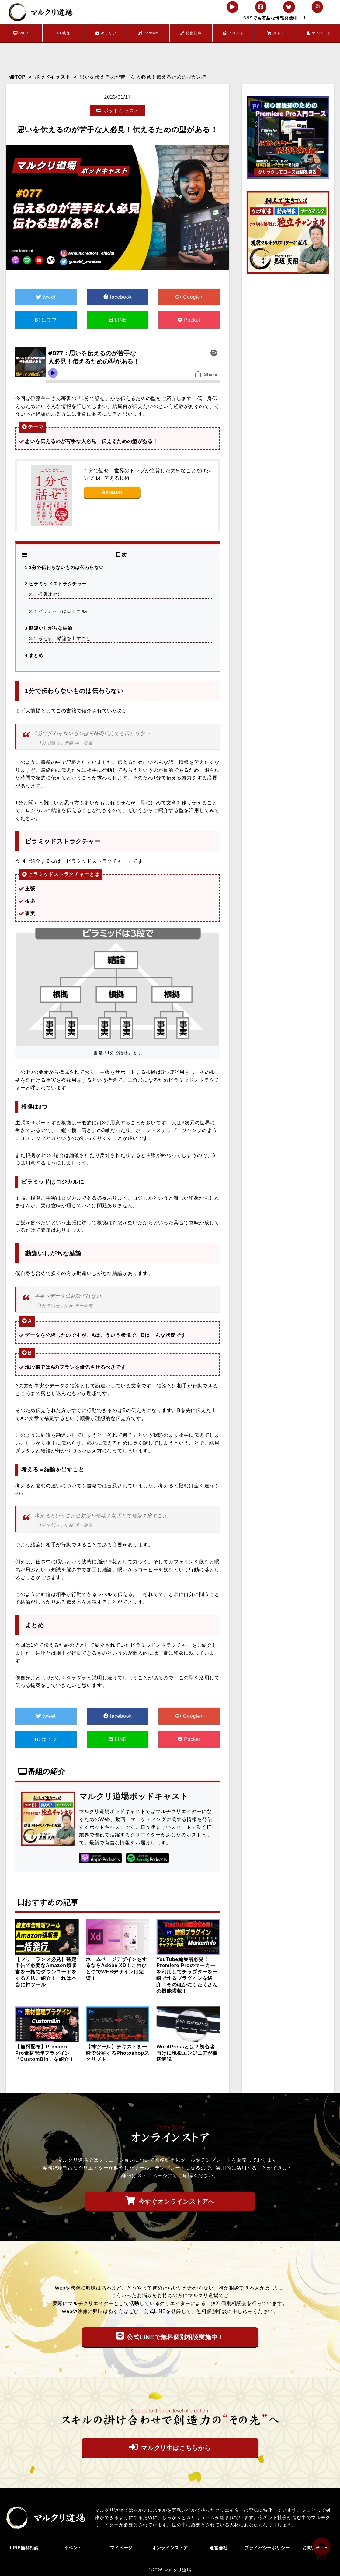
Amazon (112, 492)
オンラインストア (170, 2547)
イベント (233, 33)
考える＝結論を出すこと (60, 638)
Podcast (148, 33)
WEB (21, 33)
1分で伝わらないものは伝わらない (64, 567)
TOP (17, 76)
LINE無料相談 (24, 2547)
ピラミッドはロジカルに (60, 611)
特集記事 (190, 33)
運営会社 (218, 2547)
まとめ (34, 655)
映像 (63, 33)
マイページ (319, 33)
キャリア (105, 33)
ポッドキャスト (53, 76)
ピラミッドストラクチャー (56, 583)
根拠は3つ (44, 594)
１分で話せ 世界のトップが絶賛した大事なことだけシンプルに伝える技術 (147, 474)
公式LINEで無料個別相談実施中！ (170, 2336)
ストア (276, 33)
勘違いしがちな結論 (48, 628)
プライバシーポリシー (267, 2547)
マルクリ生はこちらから (170, 2447)
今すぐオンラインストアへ (170, 2200)
